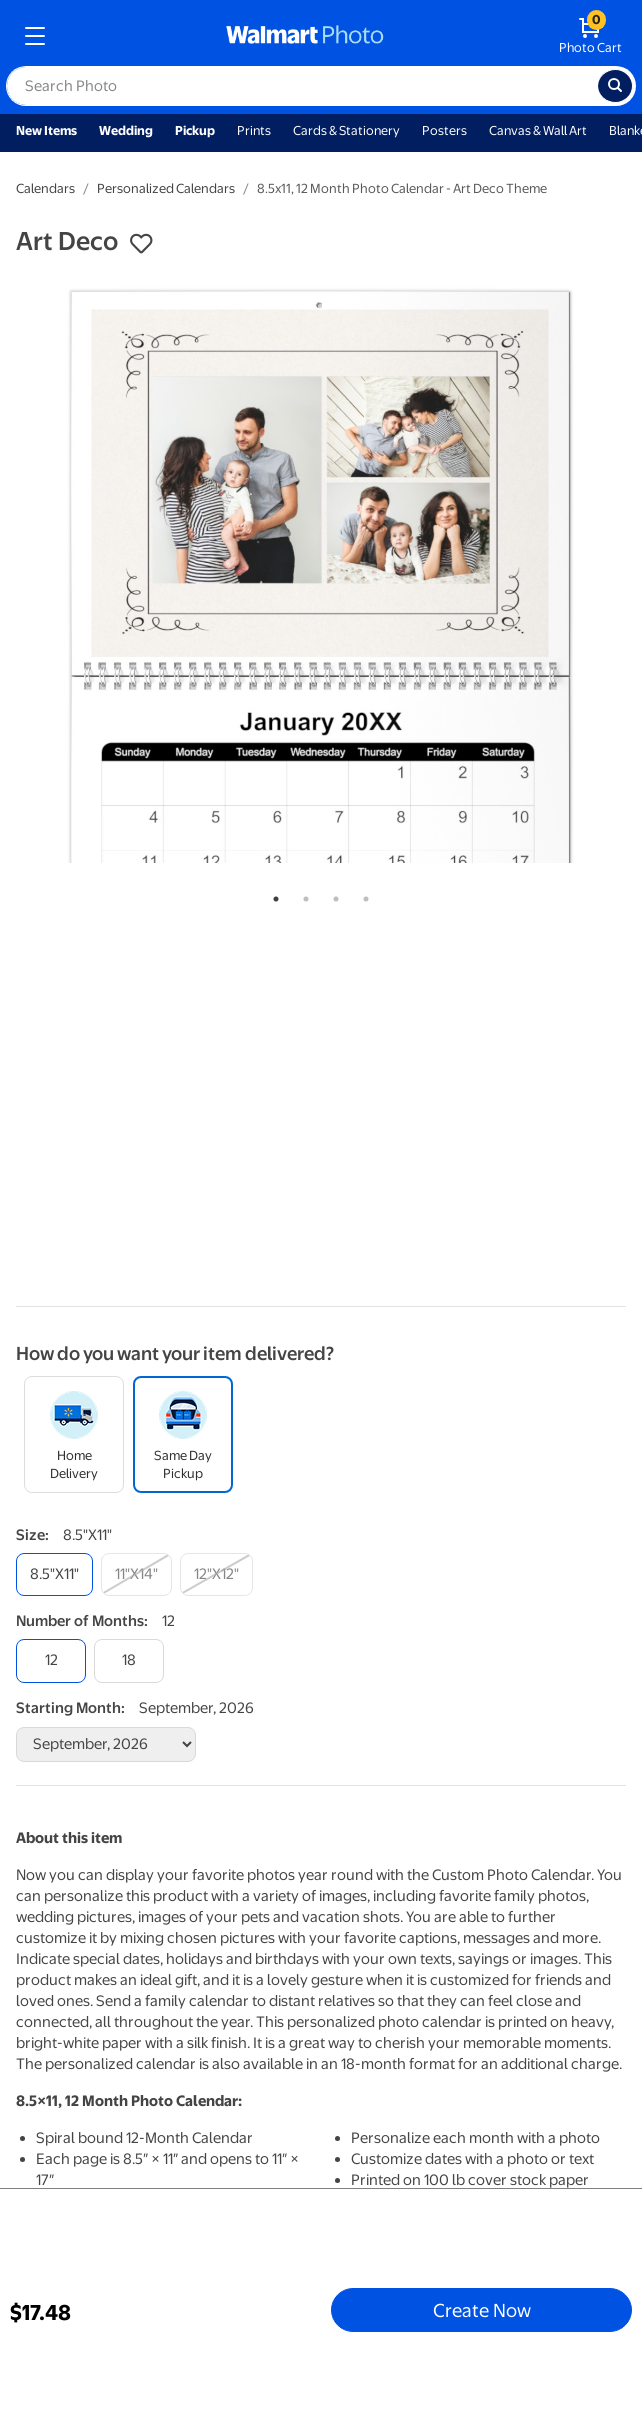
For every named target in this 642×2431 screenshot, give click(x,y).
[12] (51, 1660)
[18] (129, 1660)
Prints (254, 130)
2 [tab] (302, 895)
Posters (444, 130)
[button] (141, 244)
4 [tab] (362, 895)
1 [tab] (272, 895)
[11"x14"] (136, 1574)
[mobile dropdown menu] (35, 36)
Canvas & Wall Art (538, 130)
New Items (46, 130)
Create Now (482, 2310)
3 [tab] (332, 895)
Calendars (45, 188)
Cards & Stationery (346, 130)
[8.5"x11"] (54, 1574)
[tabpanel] (321, 574)
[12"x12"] (216, 1574)
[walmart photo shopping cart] (590, 36)
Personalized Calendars (166, 188)
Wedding (126, 130)
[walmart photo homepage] (305, 36)
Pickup (195, 130)
